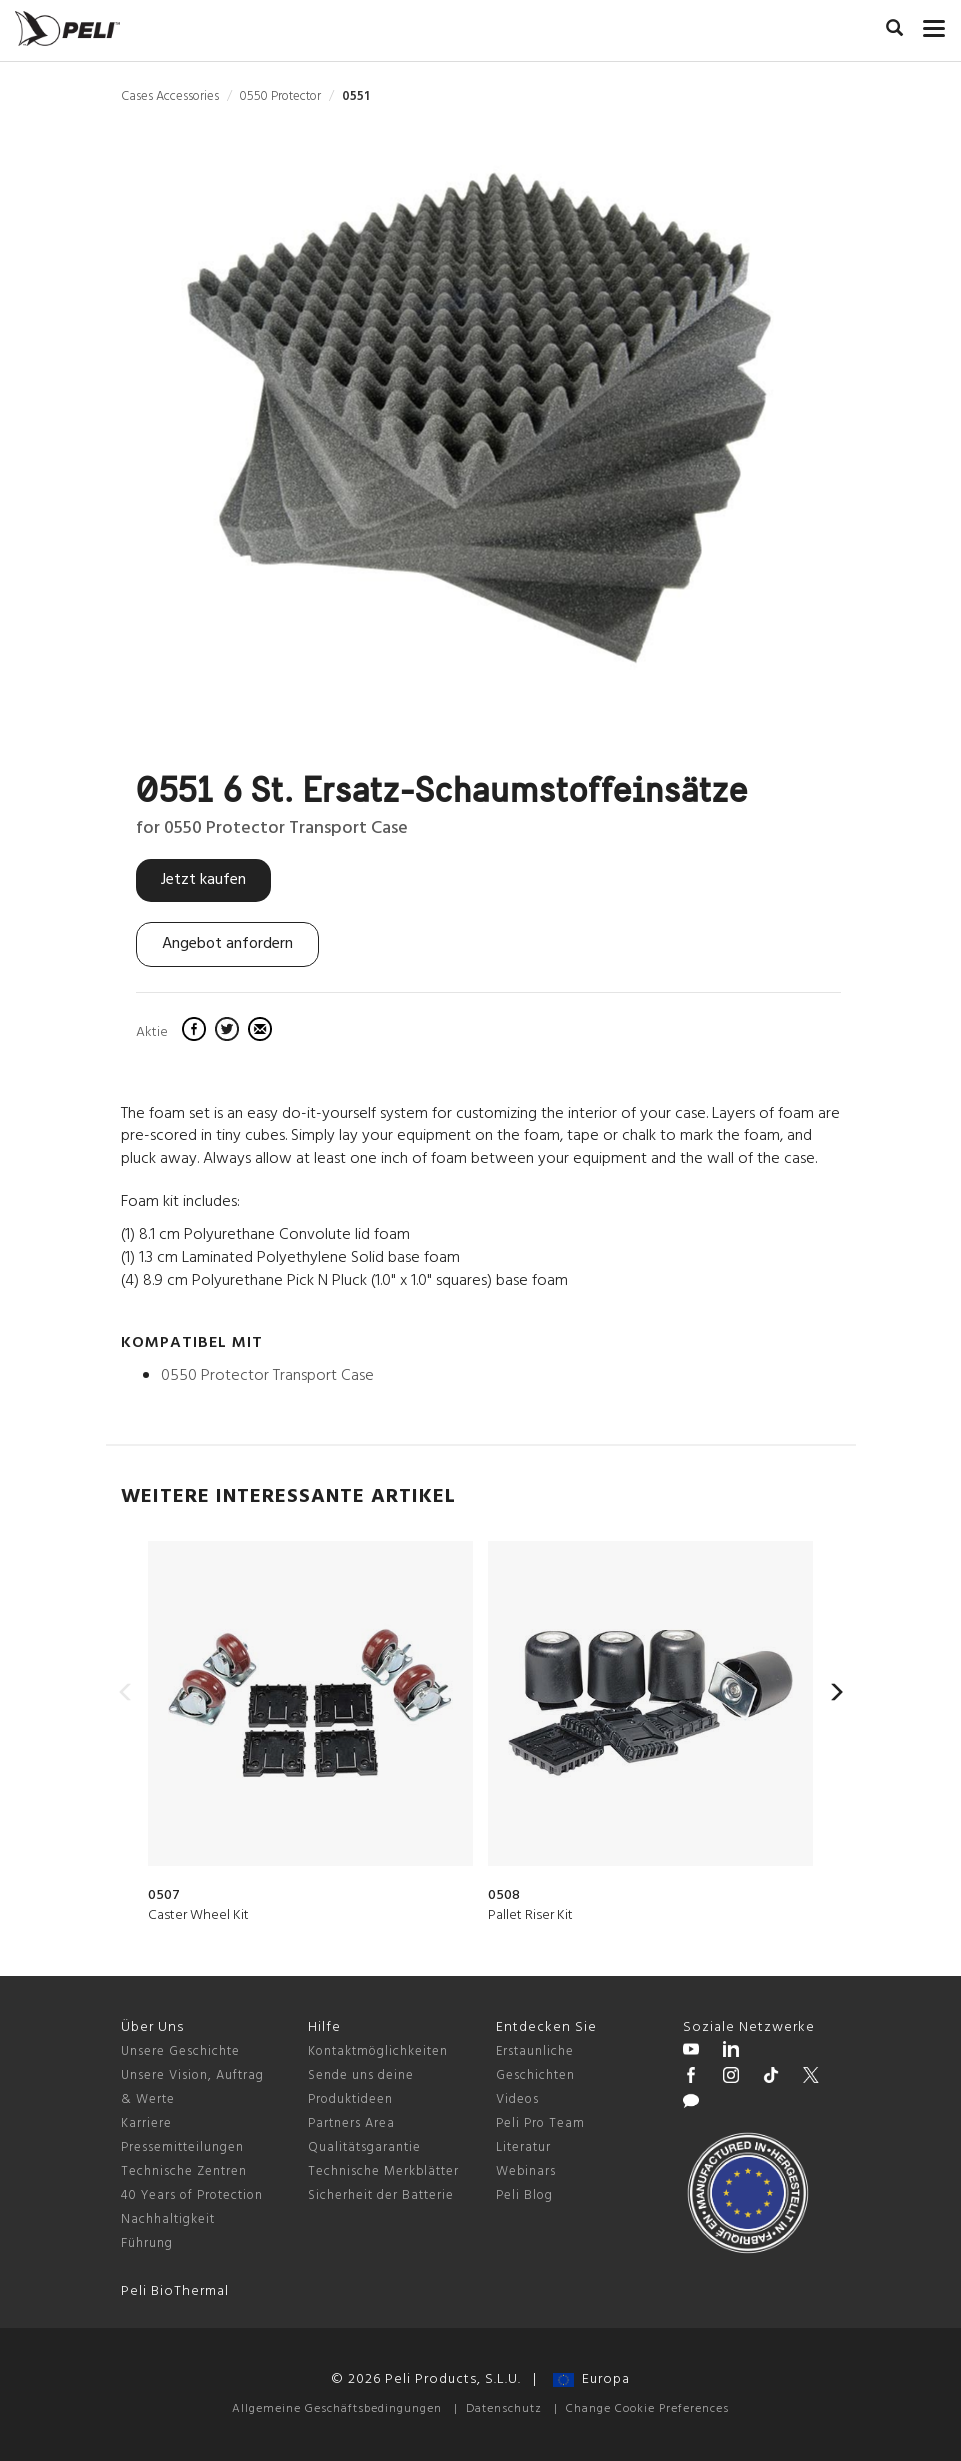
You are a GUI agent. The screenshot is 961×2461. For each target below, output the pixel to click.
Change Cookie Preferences (647, 2409)
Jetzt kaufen (203, 880)
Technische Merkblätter (383, 2171)
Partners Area (351, 2123)
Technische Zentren (184, 2171)
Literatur (523, 2147)
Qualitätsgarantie (364, 2147)
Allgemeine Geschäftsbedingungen (337, 2409)
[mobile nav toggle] (934, 25)
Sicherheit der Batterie (381, 2195)
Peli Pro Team (540, 2123)
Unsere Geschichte (180, 2051)
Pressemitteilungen (182, 2147)
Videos (517, 2099)
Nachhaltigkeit (168, 2219)
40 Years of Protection (192, 2195)
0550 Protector (280, 96)
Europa (591, 2379)
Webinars (526, 2171)
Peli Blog (524, 2195)
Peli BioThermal (175, 2291)
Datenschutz (504, 2409)
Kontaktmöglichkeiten (378, 2051)
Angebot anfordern (227, 944)
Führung (147, 2243)
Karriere (146, 2123)
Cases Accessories (170, 96)
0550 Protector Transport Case (267, 1376)
